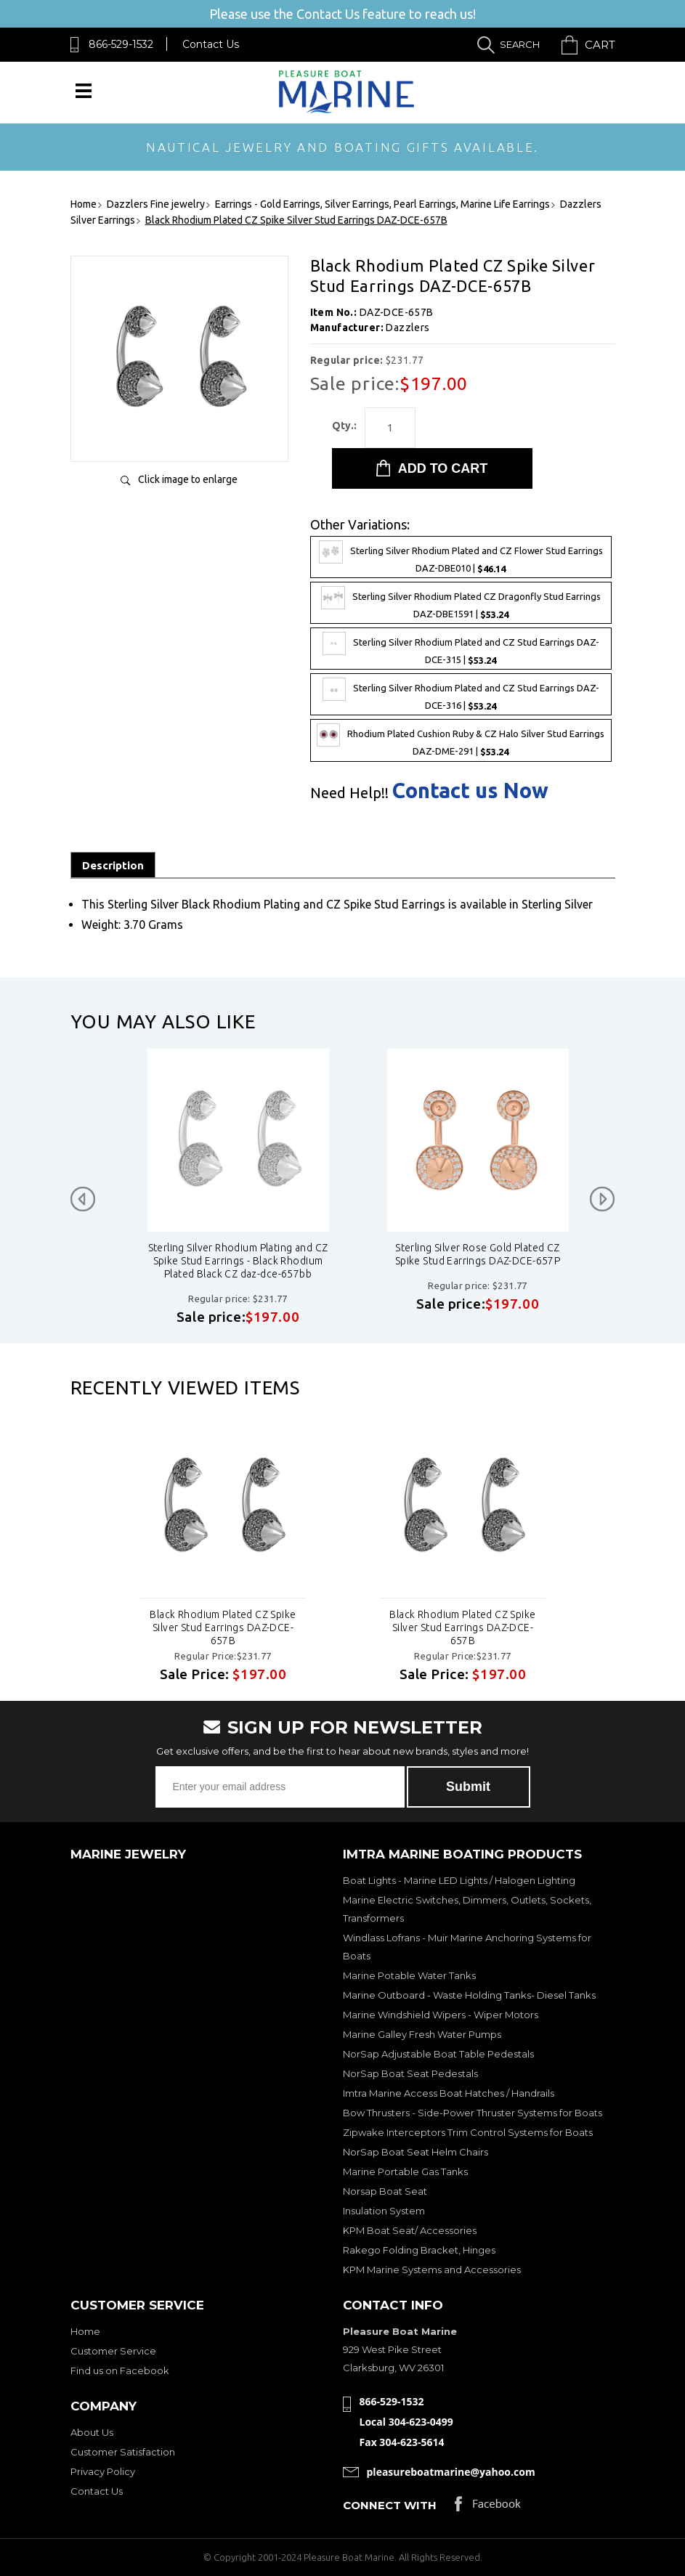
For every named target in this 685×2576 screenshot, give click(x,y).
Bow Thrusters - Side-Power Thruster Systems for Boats (472, 2112)
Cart (600, 45)
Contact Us (210, 44)
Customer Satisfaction (122, 2452)
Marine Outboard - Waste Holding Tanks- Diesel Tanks (469, 1995)
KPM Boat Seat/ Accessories (410, 2230)
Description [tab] (113, 865)
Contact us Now (470, 790)
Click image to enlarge (188, 479)
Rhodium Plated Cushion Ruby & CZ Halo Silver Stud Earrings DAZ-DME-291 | (460, 740)
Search (520, 44)
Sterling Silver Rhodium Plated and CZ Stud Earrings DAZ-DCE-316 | (461, 694)
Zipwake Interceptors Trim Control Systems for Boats (468, 2132)
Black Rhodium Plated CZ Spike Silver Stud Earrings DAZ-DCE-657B (223, 1627)
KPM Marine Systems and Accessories (432, 2269)
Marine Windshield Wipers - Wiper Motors (440, 2014)
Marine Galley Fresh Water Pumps (422, 2034)
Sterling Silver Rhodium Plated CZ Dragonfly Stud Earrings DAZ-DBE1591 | (461, 602)
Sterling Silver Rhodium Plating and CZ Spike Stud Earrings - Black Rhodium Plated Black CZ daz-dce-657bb (397, 1261)
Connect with (390, 2505)
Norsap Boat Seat (385, 2191)
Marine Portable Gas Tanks (405, 2171)
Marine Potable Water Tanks (409, 1975)
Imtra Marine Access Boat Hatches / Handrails (448, 2093)
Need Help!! (349, 793)
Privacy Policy (102, 2471)
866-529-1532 (121, 44)
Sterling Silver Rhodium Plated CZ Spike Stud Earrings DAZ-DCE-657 (157, 1254)
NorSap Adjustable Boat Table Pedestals (438, 2054)
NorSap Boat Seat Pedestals (410, 2073)
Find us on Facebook (119, 2370)
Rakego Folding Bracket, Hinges (419, 2250)
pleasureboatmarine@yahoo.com (451, 2472)
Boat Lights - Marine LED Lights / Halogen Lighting (459, 1880)
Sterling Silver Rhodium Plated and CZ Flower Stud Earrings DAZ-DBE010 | (461, 557)
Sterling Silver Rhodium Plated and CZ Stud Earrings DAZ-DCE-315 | (461, 648)
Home (85, 2331)
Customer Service (113, 2351)
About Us (91, 2432)
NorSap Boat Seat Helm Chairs (415, 2152)
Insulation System (384, 2211)
